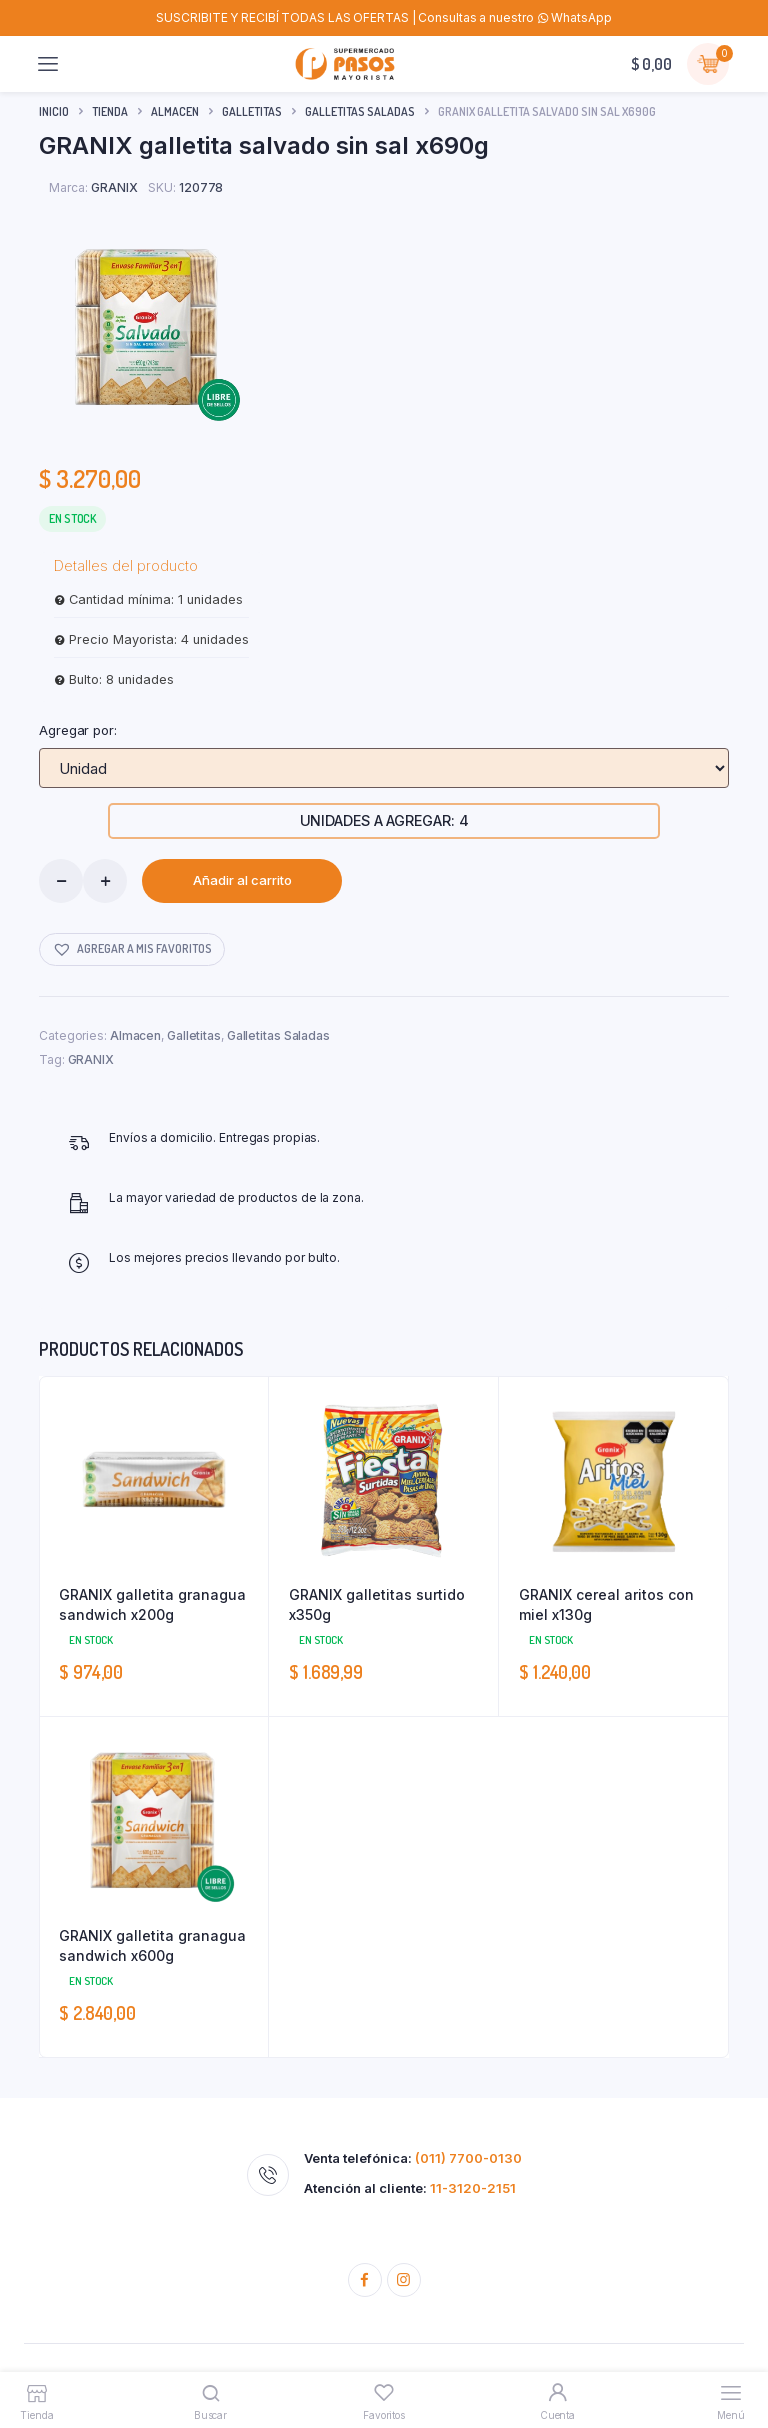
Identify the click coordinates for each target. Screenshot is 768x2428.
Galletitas (252, 111)
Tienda (110, 111)
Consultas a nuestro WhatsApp (514, 17)
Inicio (54, 111)
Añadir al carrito (242, 880)
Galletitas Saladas (360, 111)
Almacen (175, 111)
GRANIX (91, 1059)
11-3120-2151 (473, 2188)
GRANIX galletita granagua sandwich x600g (152, 1945)
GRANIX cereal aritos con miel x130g (606, 1604)
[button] (132, 949)
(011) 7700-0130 (468, 2158)
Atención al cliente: (410, 2188)
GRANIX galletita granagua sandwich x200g (152, 1604)
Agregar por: (78, 730)
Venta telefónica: (413, 2158)
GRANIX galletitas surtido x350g (377, 1604)
